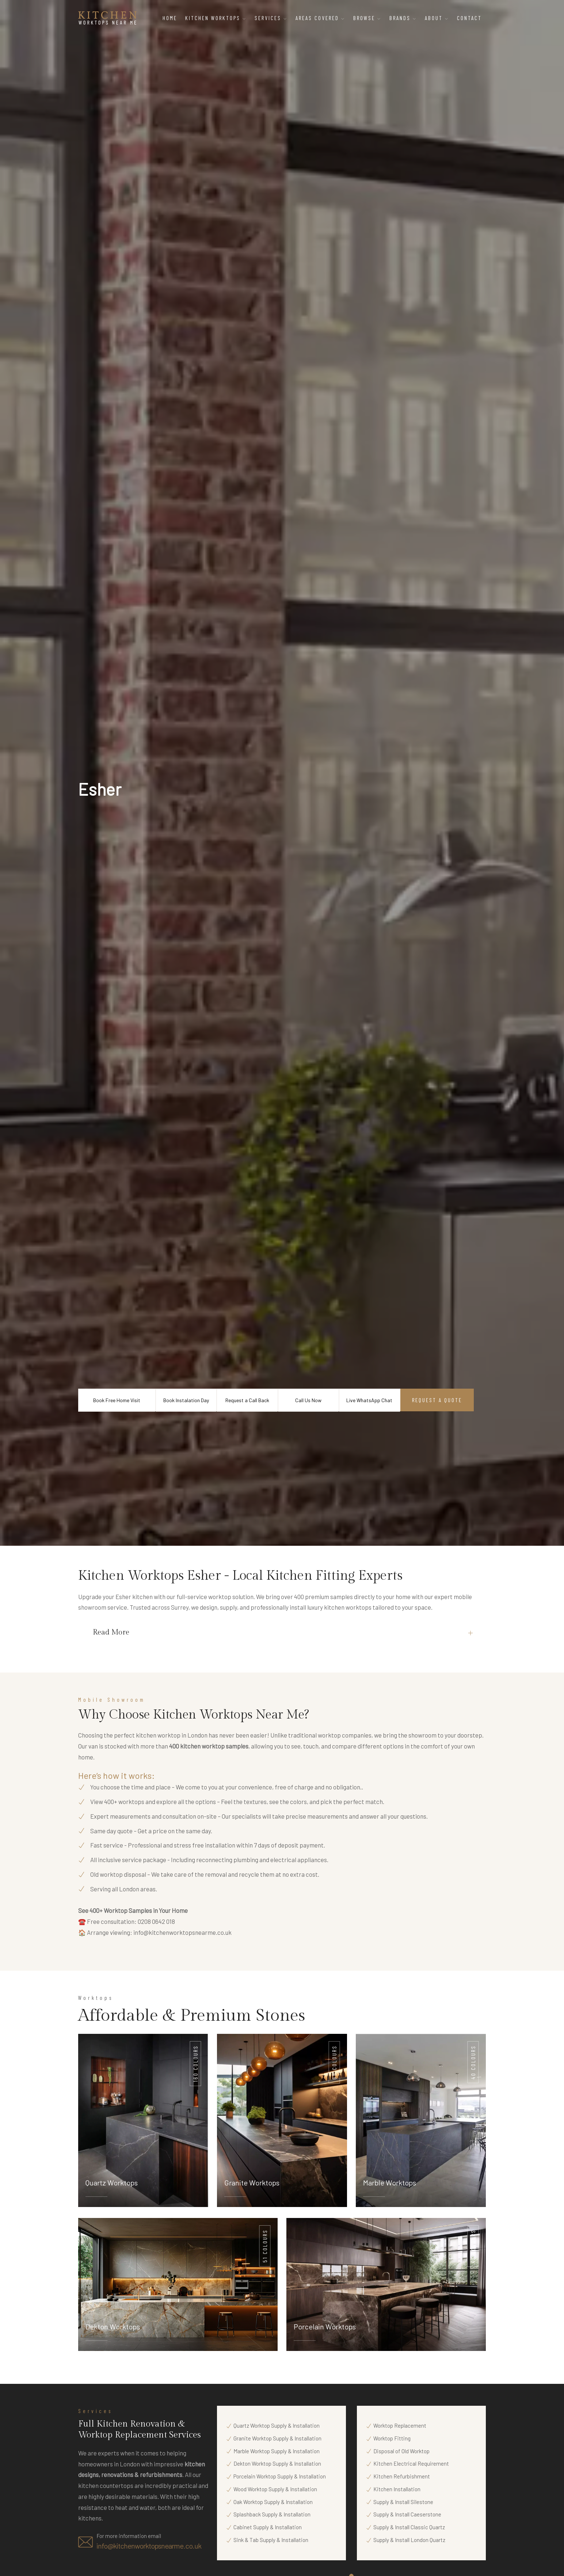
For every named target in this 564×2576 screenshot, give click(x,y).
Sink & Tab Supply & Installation (270, 2540)
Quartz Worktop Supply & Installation (276, 2425)
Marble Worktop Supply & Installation (276, 2451)
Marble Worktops (389, 2182)
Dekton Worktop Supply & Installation (277, 2463)
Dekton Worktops (112, 2326)
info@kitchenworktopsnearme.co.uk (182, 1932)
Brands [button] (403, 18)
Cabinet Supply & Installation (267, 2527)
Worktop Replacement (399, 2425)
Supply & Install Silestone (403, 2502)
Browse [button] (367, 18)
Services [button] (271, 18)
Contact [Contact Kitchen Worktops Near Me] (469, 18)
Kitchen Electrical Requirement (411, 2463)
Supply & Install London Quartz (409, 2540)
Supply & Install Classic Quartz (409, 2527)
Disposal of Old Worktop (401, 2451)
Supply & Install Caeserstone (407, 2514)
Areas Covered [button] (320, 18)
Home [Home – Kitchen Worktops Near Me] (170, 18)
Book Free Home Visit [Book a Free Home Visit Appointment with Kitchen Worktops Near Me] (116, 1400)
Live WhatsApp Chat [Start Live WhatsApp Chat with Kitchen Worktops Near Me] (369, 1400)
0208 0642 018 (156, 1921)
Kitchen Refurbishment (401, 2476)
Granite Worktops (251, 2182)
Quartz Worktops (111, 2182)
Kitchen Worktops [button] (216, 18)
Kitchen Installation (396, 2489)
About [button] (437, 18)
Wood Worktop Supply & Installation (275, 2489)
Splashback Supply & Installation (271, 2514)
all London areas (134, 1888)
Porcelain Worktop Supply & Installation (279, 2476)
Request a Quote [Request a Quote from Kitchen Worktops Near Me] (437, 1400)
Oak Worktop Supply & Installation (273, 2502)
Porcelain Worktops (325, 2326)
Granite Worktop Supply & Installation (277, 2438)
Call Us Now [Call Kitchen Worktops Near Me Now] (308, 1400)
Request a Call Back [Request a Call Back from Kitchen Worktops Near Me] (247, 1400)
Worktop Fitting (392, 2438)
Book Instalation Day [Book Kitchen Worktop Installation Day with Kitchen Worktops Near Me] (186, 1400)
